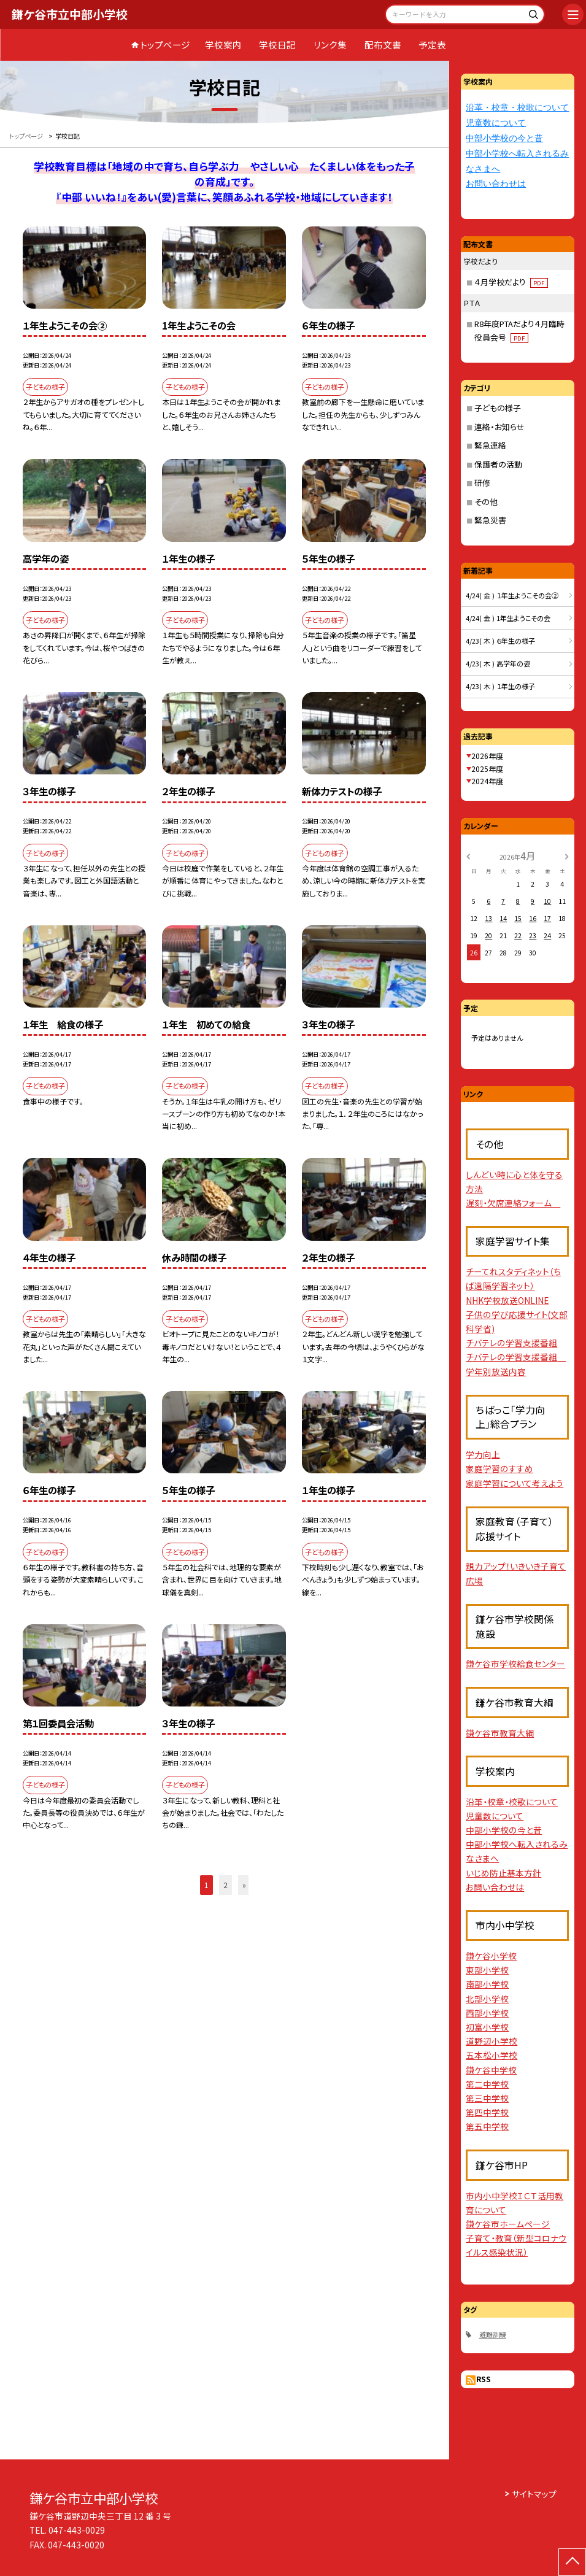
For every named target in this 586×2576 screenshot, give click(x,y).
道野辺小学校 (491, 2041)
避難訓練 (492, 2334)
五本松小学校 (491, 2055)
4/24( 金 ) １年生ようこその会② (512, 595)
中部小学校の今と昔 (504, 138)
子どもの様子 (497, 408)
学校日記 (277, 44)
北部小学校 (487, 1998)
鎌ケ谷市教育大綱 (500, 1733)
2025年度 (487, 768)
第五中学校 (487, 2126)
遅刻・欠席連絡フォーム (513, 1203)
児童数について (496, 123)
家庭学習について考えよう (514, 1483)
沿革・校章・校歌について (517, 108)
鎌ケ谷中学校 (491, 2070)
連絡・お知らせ (499, 427)
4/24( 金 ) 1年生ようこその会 (508, 618)
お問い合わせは (496, 184)
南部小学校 (487, 1984)
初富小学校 (487, 2027)
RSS (483, 2379)
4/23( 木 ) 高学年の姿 (498, 663)
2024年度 (487, 781)
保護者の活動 (498, 464)
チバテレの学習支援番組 (511, 1342)
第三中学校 (487, 2098)
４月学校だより (511, 282)
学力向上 (483, 1454)
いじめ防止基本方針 (503, 1873)
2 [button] (225, 1885)
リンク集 (330, 44)
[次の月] (566, 855)
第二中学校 (487, 2084)
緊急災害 (490, 520)
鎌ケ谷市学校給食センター (515, 1663)
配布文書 (382, 44)
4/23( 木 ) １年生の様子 (500, 686)
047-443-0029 (76, 2530)
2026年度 (487, 755)
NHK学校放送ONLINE (507, 1300)
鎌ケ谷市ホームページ (508, 2224)
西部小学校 (487, 2013)
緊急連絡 (490, 445)
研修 (482, 482)
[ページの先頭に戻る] (572, 2562)
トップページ (165, 44)
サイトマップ (534, 2494)
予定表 (432, 44)
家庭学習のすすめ (499, 1468)
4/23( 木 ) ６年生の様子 (500, 641)
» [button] (244, 1885)
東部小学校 (487, 1970)
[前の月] (468, 855)
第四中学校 (487, 2112)
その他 (486, 501)
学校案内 (223, 44)
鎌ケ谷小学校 (491, 1955)
